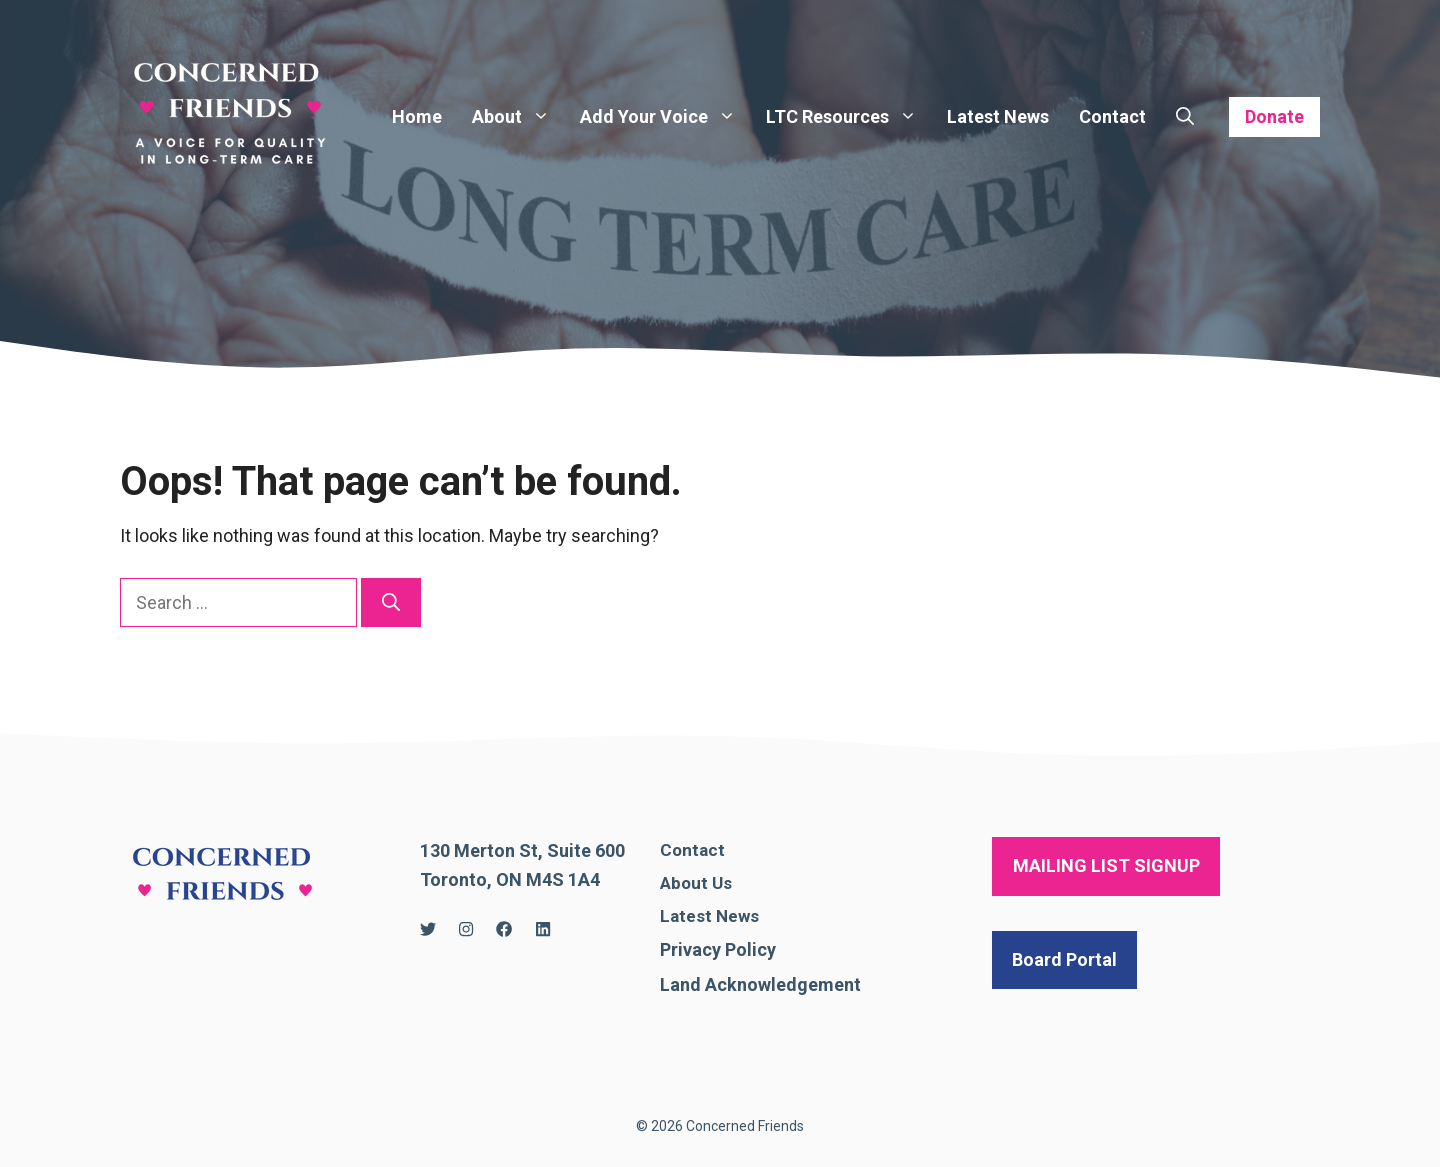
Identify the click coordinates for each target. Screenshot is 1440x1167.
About (518, 117)
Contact (1112, 116)
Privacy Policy (718, 949)
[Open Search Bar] (1185, 117)
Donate (1274, 116)
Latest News (998, 116)
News (737, 916)
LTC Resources (849, 117)
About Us (696, 883)
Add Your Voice (665, 117)
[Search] (391, 602)
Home (417, 116)
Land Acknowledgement (760, 984)
